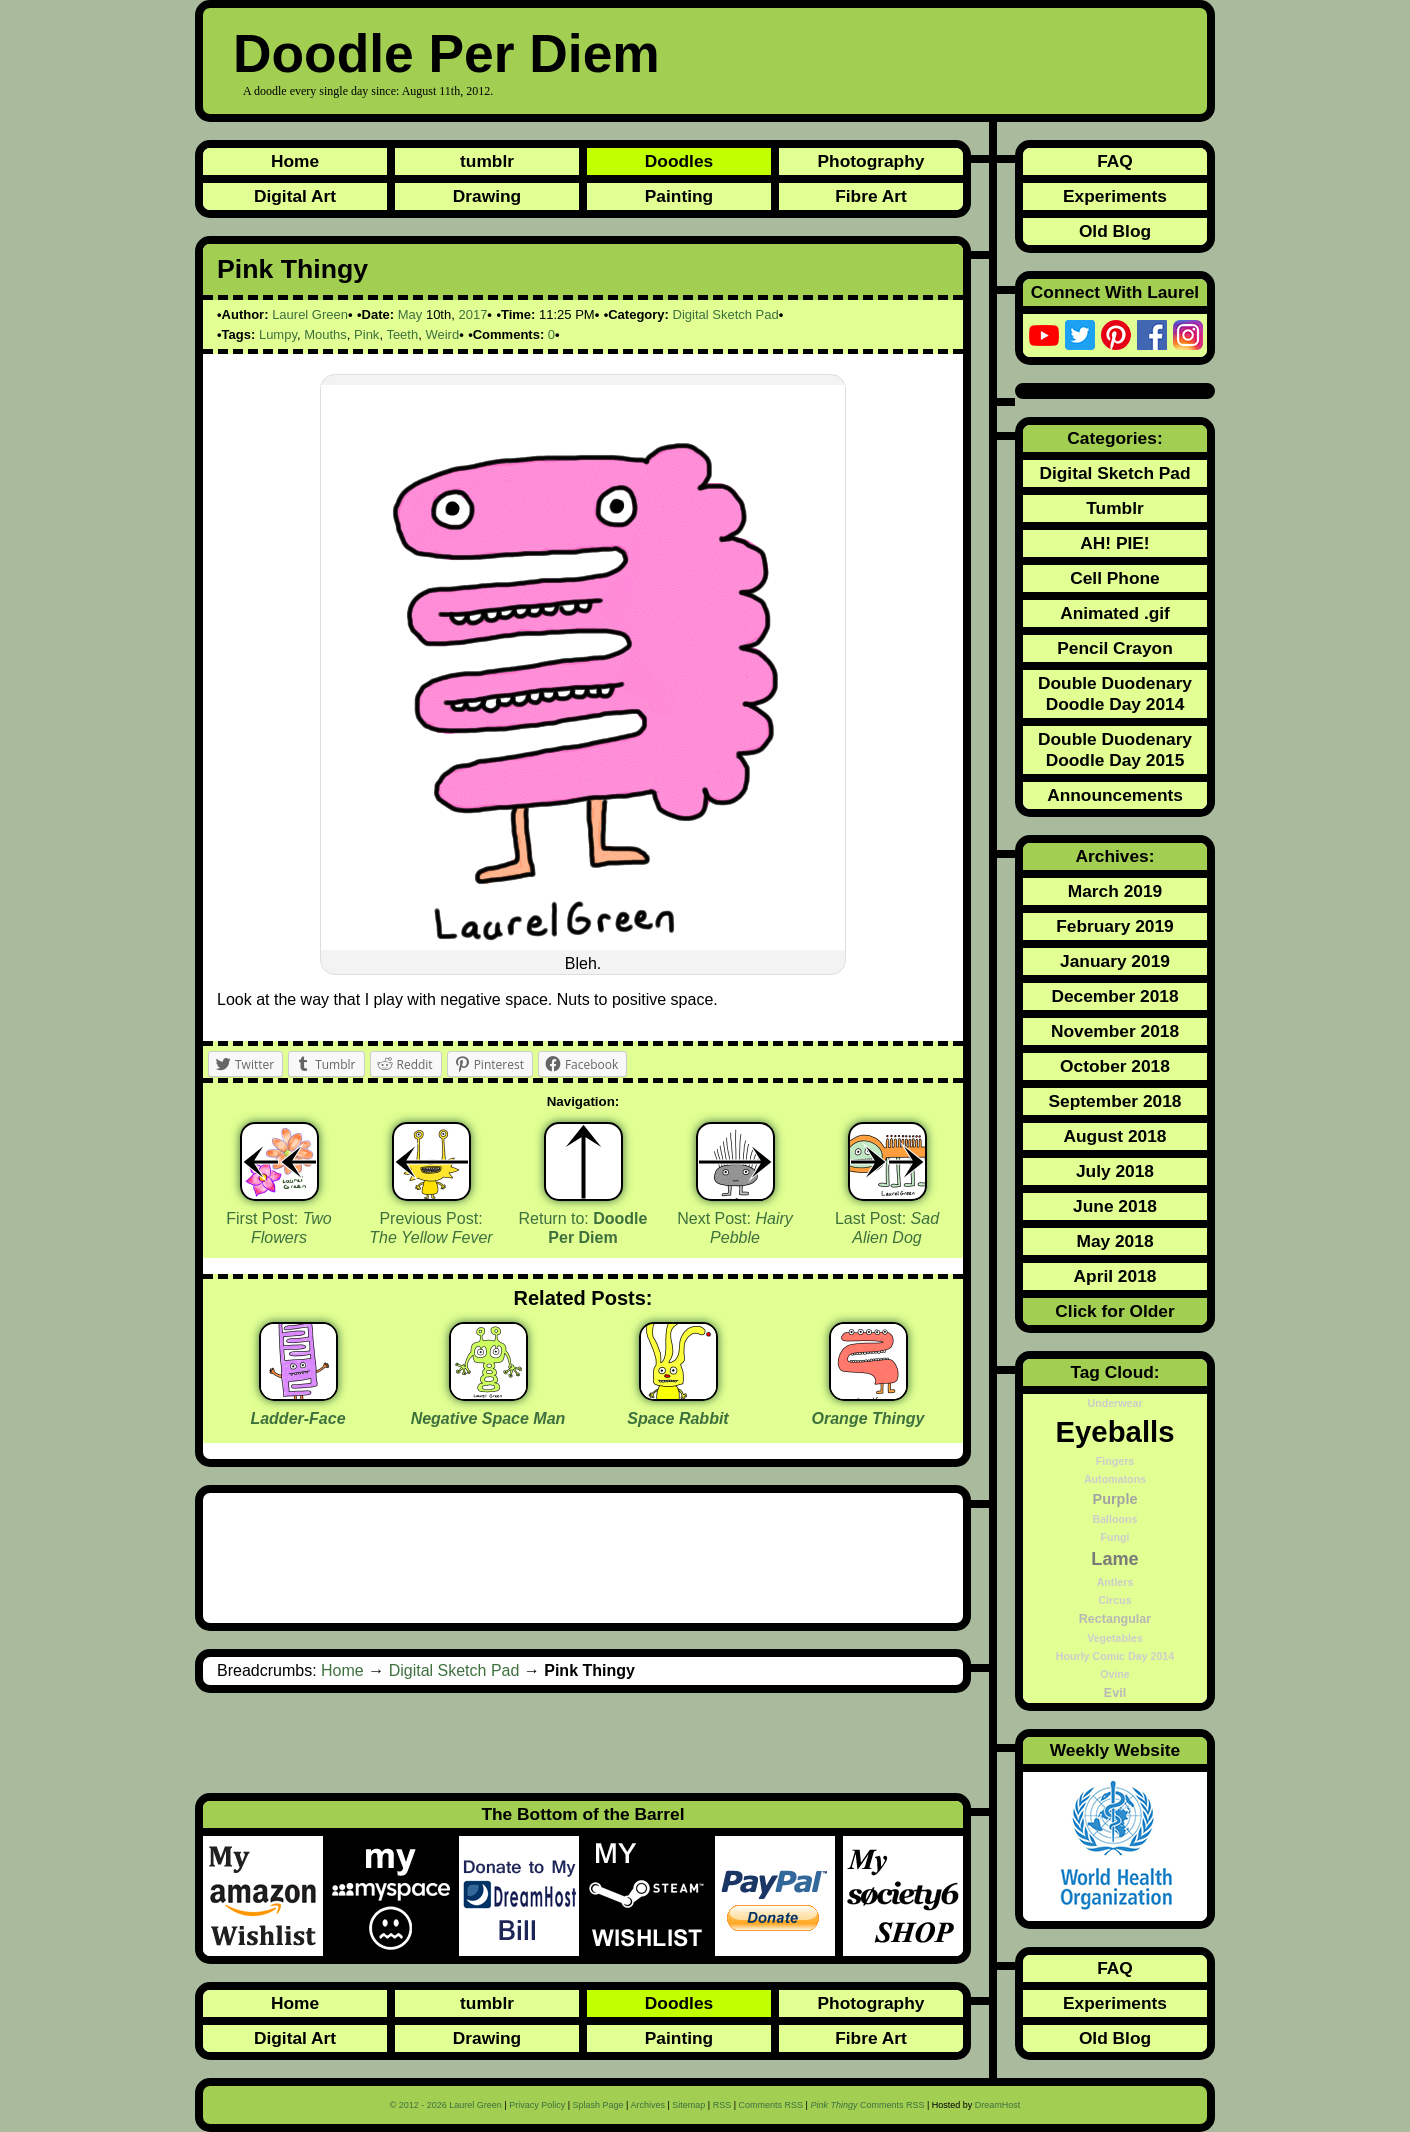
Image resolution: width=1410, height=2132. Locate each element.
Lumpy (278, 334)
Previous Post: (430, 1228)
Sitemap (688, 2105)
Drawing (487, 196)
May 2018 (1114, 1241)
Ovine (1115, 1674)
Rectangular (1115, 1619)
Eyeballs (1114, 1431)
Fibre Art (871, 196)
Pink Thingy (292, 269)
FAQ (1115, 161)
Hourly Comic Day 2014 (1115, 1656)
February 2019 (1115, 926)
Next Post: (735, 1228)
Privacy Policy (537, 2105)
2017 (472, 314)
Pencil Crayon (1115, 648)
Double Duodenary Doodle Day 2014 (1115, 693)
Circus (1114, 1600)
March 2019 (1115, 891)
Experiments (1115, 196)
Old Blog (1115, 231)
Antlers (1115, 1582)
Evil (1115, 1693)
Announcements (1115, 795)
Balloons (1115, 1519)
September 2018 (1115, 1101)
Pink (366, 334)
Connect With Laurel (1115, 292)
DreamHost (998, 2105)
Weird (442, 334)
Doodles (679, 161)
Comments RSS (771, 2105)
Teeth (402, 334)
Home (295, 161)
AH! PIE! (1114, 543)
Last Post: (887, 1228)
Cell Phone (1115, 578)
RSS (722, 2105)
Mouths (325, 334)
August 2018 (1114, 1136)
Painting (679, 196)
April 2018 (1115, 1276)
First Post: (279, 1228)
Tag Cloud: (1114, 1372)
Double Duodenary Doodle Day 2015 (1115, 749)
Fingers (1115, 1461)
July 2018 (1115, 1171)
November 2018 (1115, 1031)
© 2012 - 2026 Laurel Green (446, 2105)
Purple (1115, 1499)
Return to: (583, 1228)
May (410, 314)
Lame (1114, 1559)
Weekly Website (1115, 1750)
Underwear (1114, 1403)
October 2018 (1115, 1066)
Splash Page (598, 2105)
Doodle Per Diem (446, 53)
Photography (871, 161)
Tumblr (1114, 508)
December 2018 (1114, 996)
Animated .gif (1115, 613)
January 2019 (1115, 961)
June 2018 (1115, 1206)
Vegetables (1115, 1638)
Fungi (1115, 1537)
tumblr (487, 161)
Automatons (1115, 1479)
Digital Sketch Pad (726, 314)
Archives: (1115, 856)
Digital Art (295, 196)
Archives (647, 2105)
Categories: (1114, 438)
